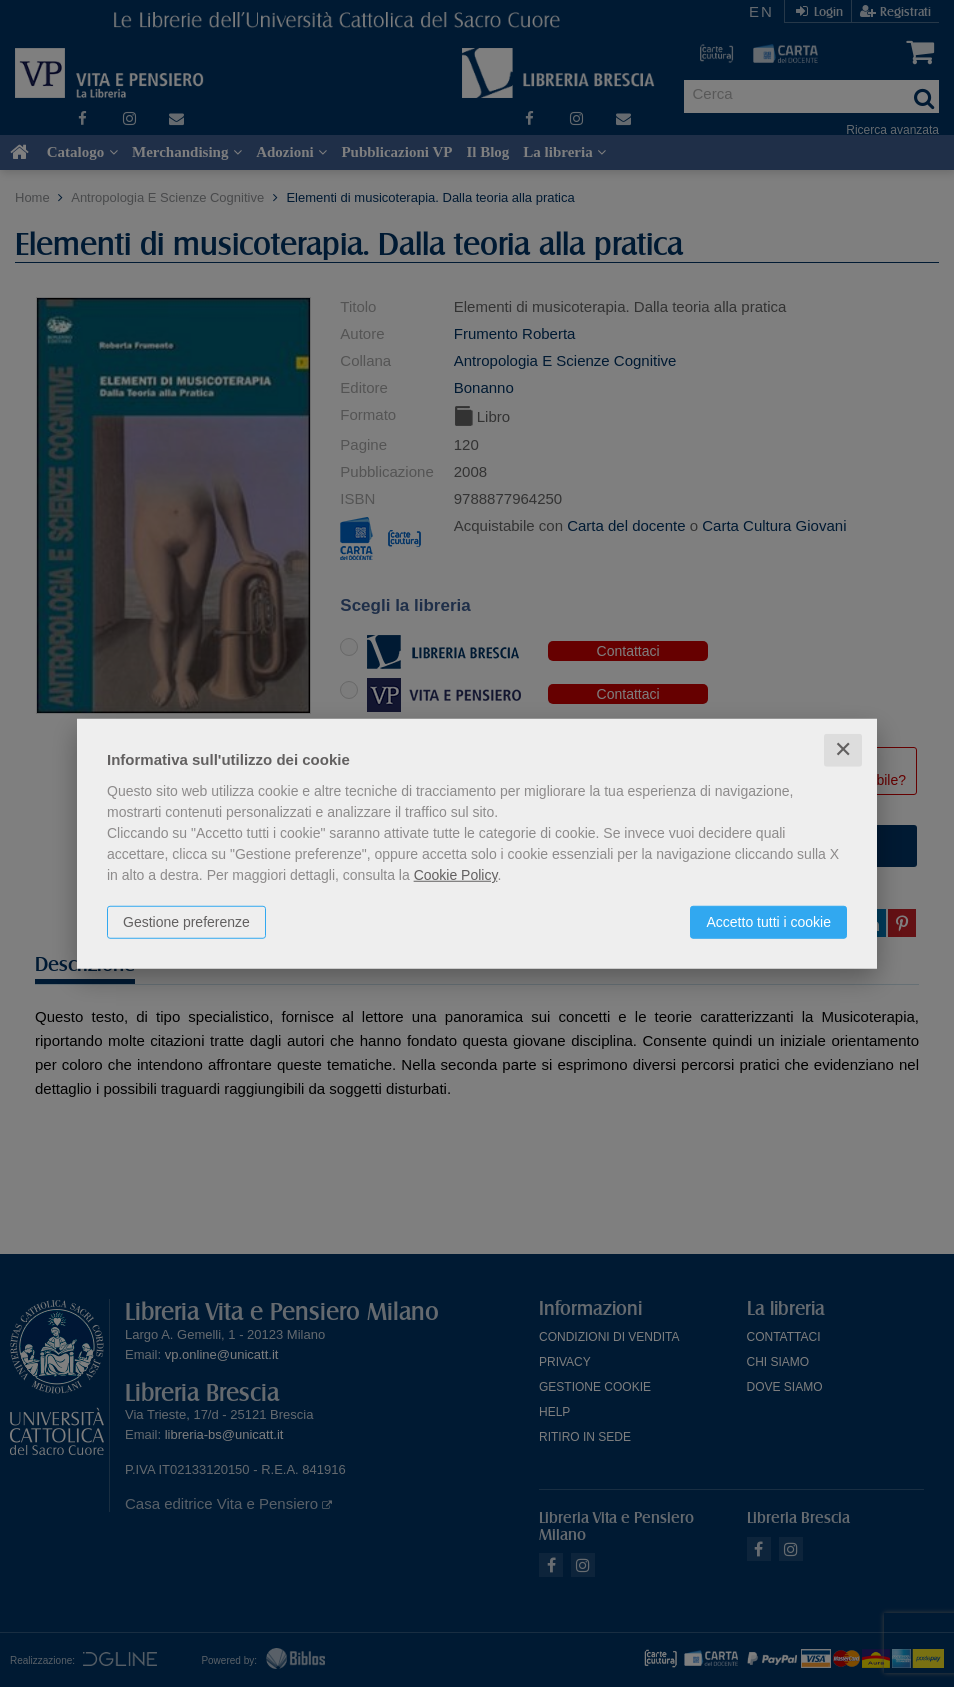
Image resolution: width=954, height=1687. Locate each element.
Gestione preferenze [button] (186, 922)
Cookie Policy (456, 875)
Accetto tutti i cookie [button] (768, 922)
